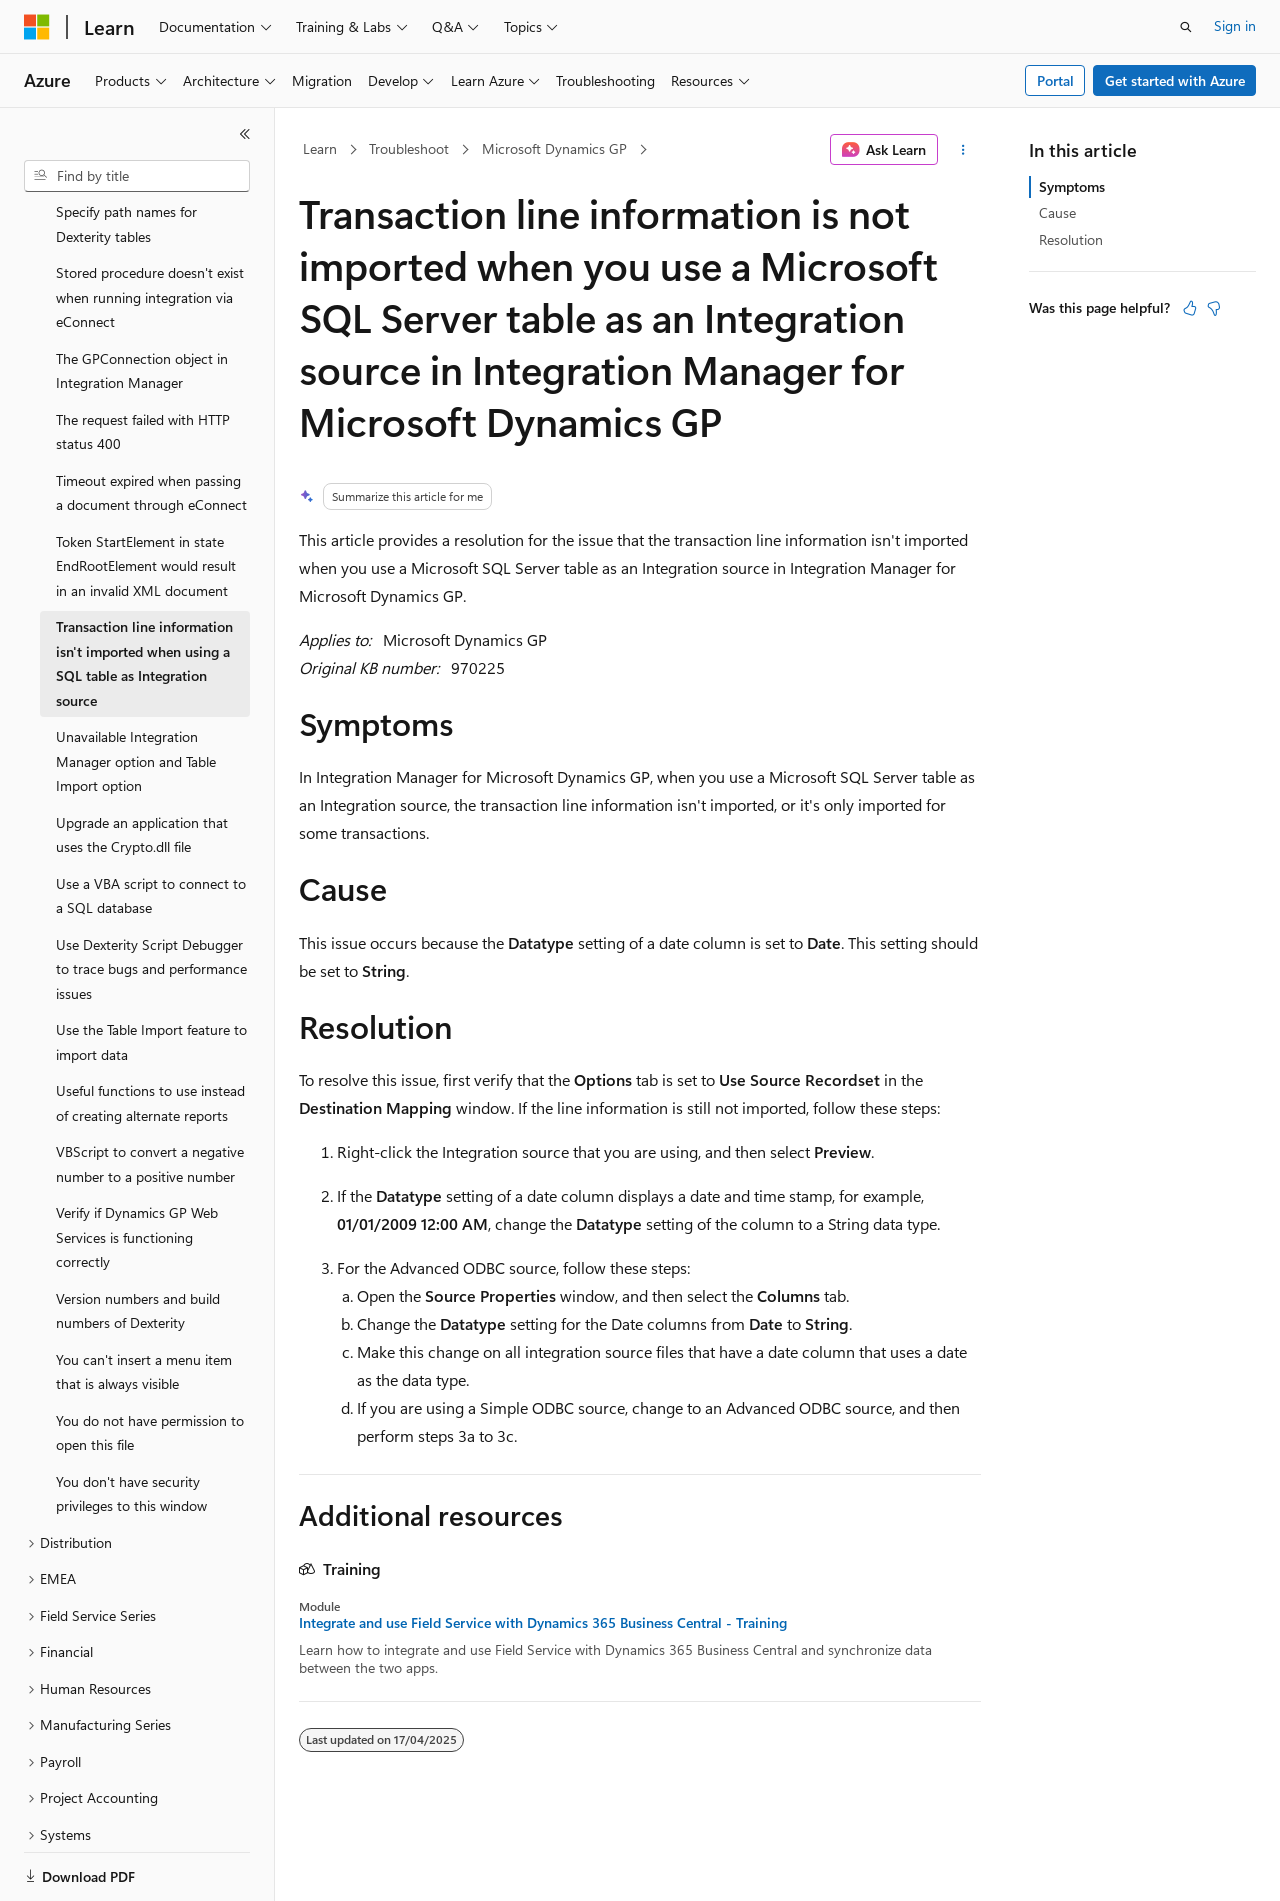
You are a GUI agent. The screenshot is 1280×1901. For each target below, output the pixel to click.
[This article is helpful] (1190, 308)
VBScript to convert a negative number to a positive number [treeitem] (150, 1095)
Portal (1055, 80)
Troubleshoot (409, 148)
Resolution (1071, 239)
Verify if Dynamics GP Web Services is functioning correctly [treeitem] (137, 1168)
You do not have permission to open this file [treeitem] (150, 1364)
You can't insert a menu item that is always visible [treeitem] (144, 1303)
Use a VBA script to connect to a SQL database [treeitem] (151, 827)
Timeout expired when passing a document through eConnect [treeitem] (151, 424)
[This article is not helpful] (1214, 308)
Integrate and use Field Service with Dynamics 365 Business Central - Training (543, 1623)
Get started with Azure (1175, 80)
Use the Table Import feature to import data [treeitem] (151, 973)
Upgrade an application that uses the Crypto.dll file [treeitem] (142, 766)
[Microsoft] (37, 27)
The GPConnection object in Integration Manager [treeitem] (142, 302)
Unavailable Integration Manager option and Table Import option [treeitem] (136, 692)
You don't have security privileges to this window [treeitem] (131, 1425)
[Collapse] (245, 134)
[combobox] (137, 176)
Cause (1057, 212)
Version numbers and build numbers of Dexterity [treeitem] (138, 1242)
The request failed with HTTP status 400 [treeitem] (143, 363)
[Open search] (1186, 27)
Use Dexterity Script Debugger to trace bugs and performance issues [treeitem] (151, 900)
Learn (320, 148)
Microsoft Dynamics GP (554, 148)
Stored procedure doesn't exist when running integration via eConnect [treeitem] (150, 228)
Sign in (1235, 25)
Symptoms (1072, 186)
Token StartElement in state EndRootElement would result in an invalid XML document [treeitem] (146, 497)
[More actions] (963, 150)
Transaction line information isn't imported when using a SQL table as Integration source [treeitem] (144, 594)
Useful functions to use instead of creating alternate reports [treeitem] (150, 1034)
